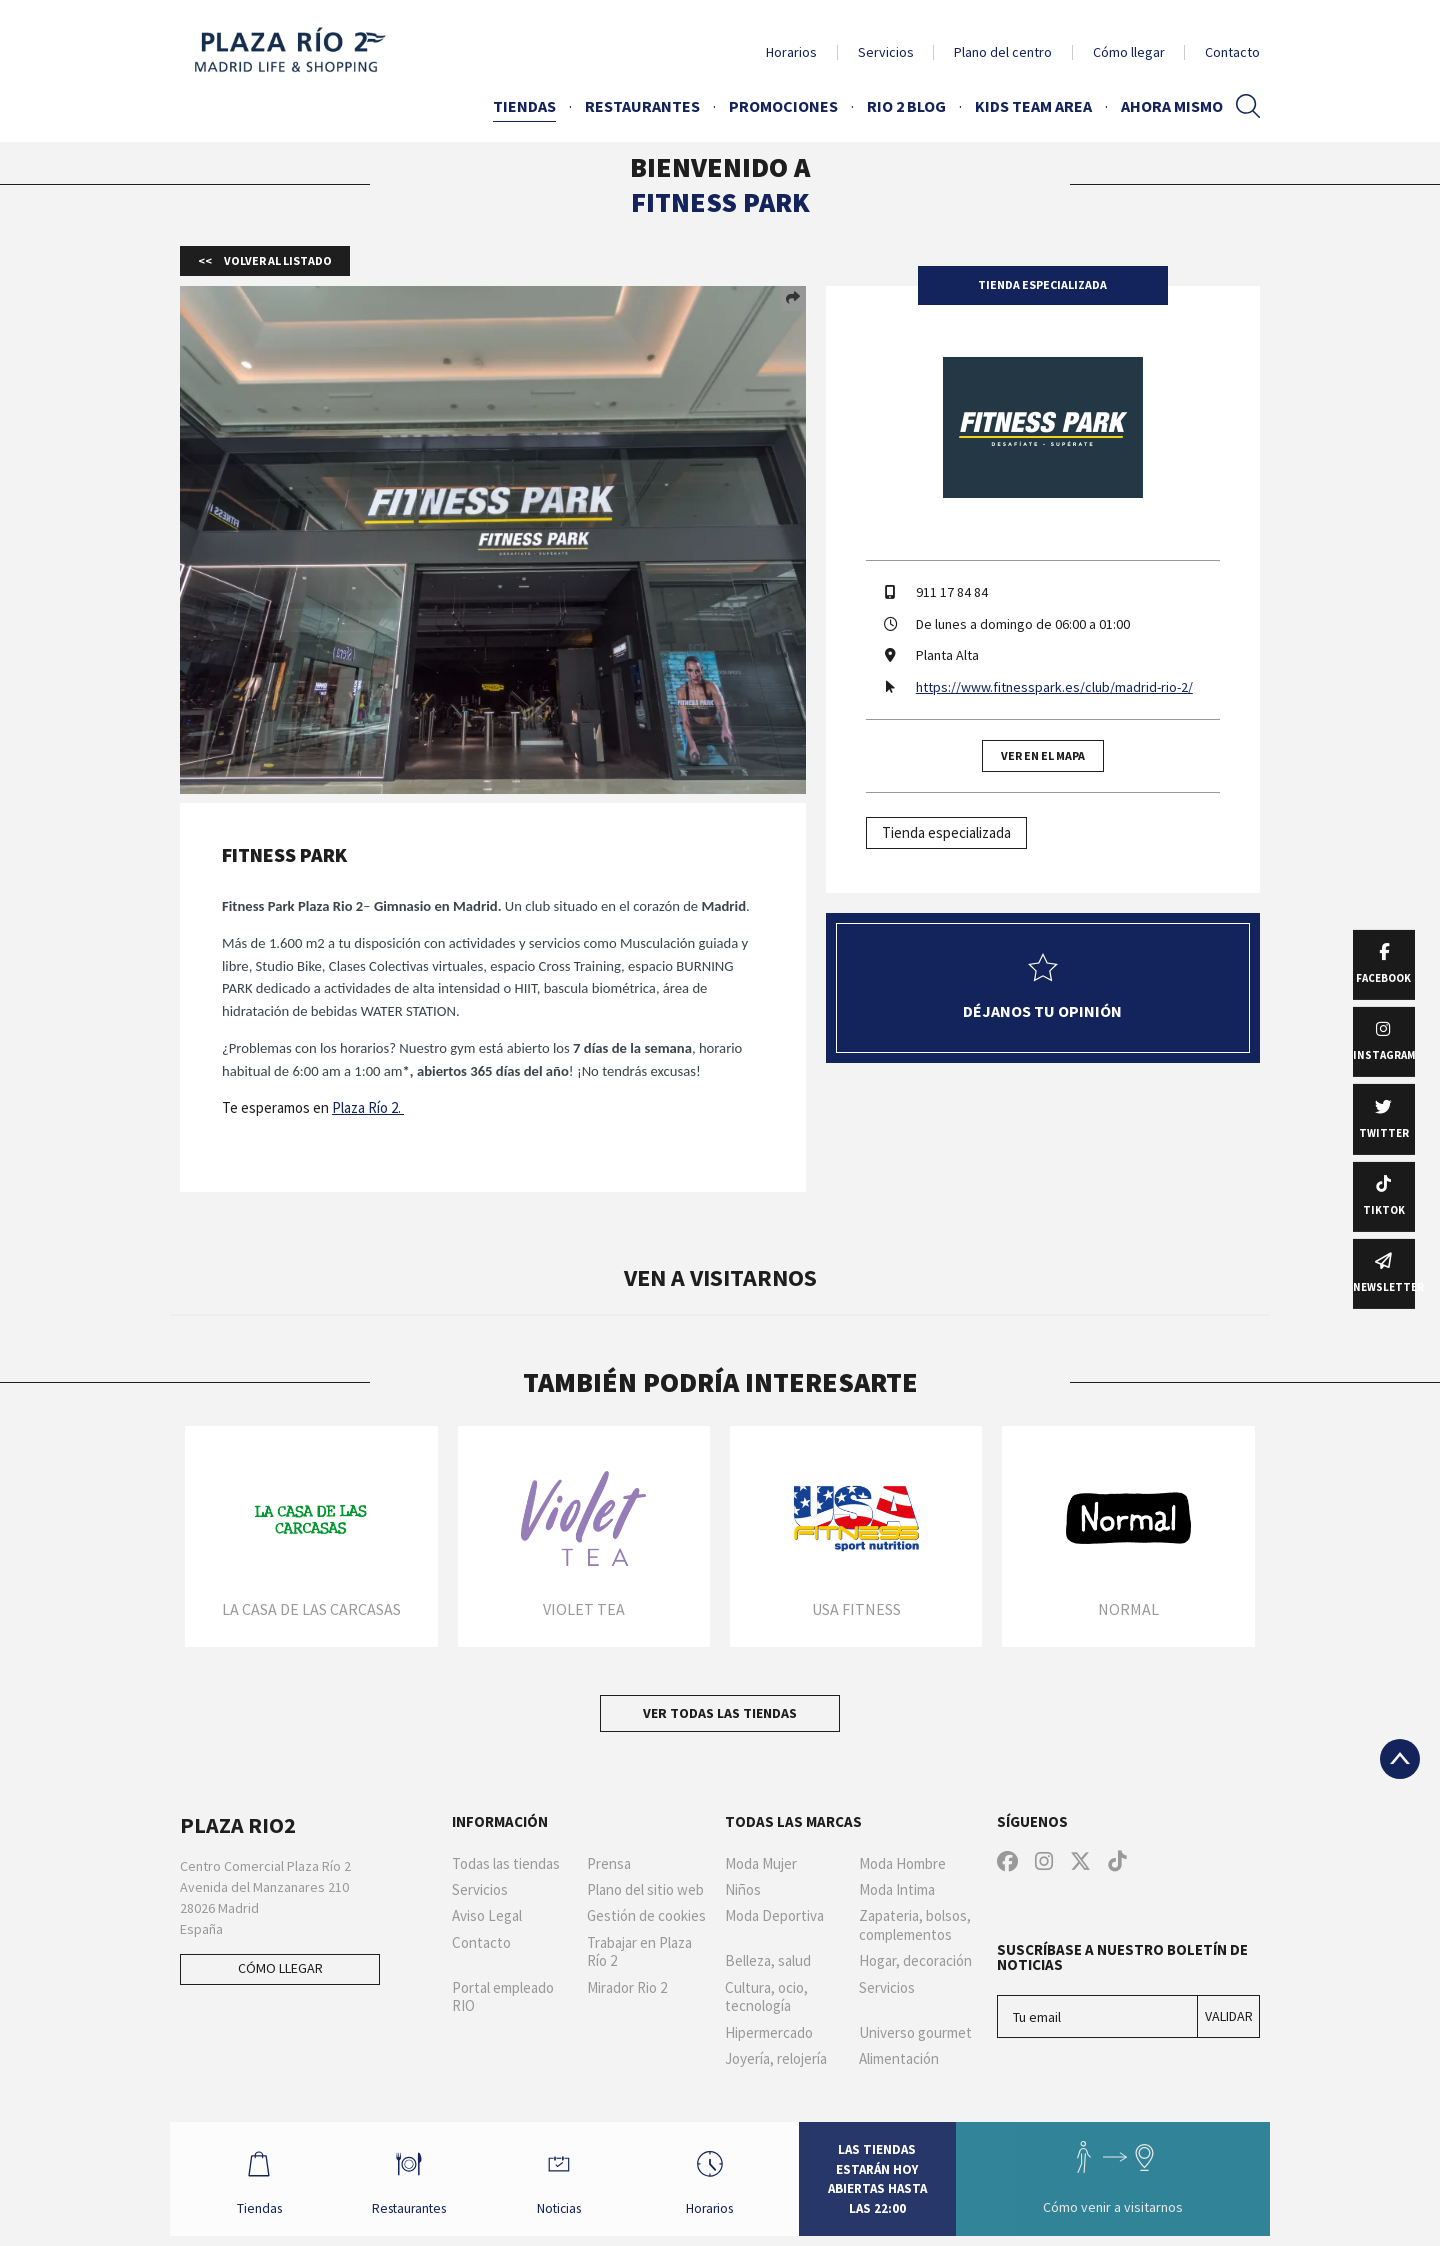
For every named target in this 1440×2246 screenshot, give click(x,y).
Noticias (569, 2183)
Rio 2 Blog (906, 106)
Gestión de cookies (646, 1916)
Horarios (791, 52)
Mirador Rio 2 (627, 1988)
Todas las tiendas (506, 1864)
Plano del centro (1003, 52)
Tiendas (524, 106)
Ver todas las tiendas (720, 1713)
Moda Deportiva (774, 1916)
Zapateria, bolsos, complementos (915, 1925)
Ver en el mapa (1043, 755)
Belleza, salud (768, 1961)
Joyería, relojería (776, 2059)
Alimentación (899, 2059)
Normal (1128, 1609)
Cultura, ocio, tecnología (766, 1997)
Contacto (1232, 52)
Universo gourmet (915, 2033)
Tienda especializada (946, 832)
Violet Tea (584, 1609)
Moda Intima (897, 1890)
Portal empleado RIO (503, 1997)
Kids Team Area (1033, 106)
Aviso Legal (487, 1916)
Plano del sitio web (645, 1890)
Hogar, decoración (915, 1961)
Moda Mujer (761, 1864)
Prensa (609, 1864)
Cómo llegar (1129, 52)
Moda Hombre (902, 1864)
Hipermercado (769, 2033)
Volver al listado (277, 260)
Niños (743, 1890)
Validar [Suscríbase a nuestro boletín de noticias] (1229, 2016)
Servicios (886, 52)
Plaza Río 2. (368, 1107)
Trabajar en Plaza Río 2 (639, 1952)
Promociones (783, 106)
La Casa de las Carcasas (311, 1609)
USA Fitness (856, 1609)
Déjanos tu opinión (1042, 987)
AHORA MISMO (1172, 106)
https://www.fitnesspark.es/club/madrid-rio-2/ (1054, 687)
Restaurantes (642, 106)
